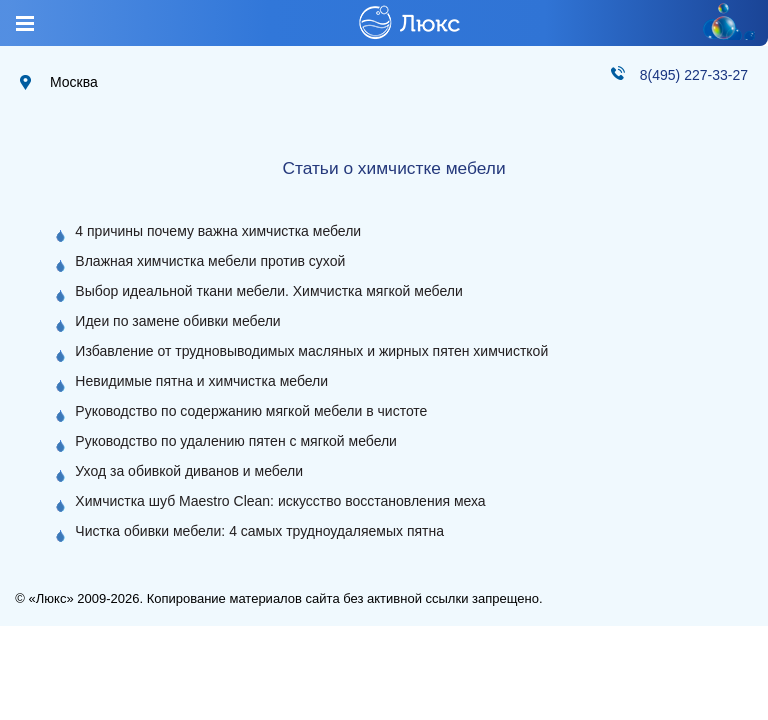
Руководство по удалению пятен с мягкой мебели (236, 441)
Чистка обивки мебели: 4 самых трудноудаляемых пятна (259, 531)
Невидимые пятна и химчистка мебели (201, 381)
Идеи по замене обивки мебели (177, 321)
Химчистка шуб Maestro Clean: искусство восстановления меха (280, 501)
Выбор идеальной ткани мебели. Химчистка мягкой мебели (268, 291)
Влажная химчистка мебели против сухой (210, 261)
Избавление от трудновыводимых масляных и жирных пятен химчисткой (311, 351)
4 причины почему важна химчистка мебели (218, 231)
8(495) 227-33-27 (694, 75)
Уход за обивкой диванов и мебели (189, 471)
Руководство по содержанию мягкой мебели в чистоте (251, 411)
